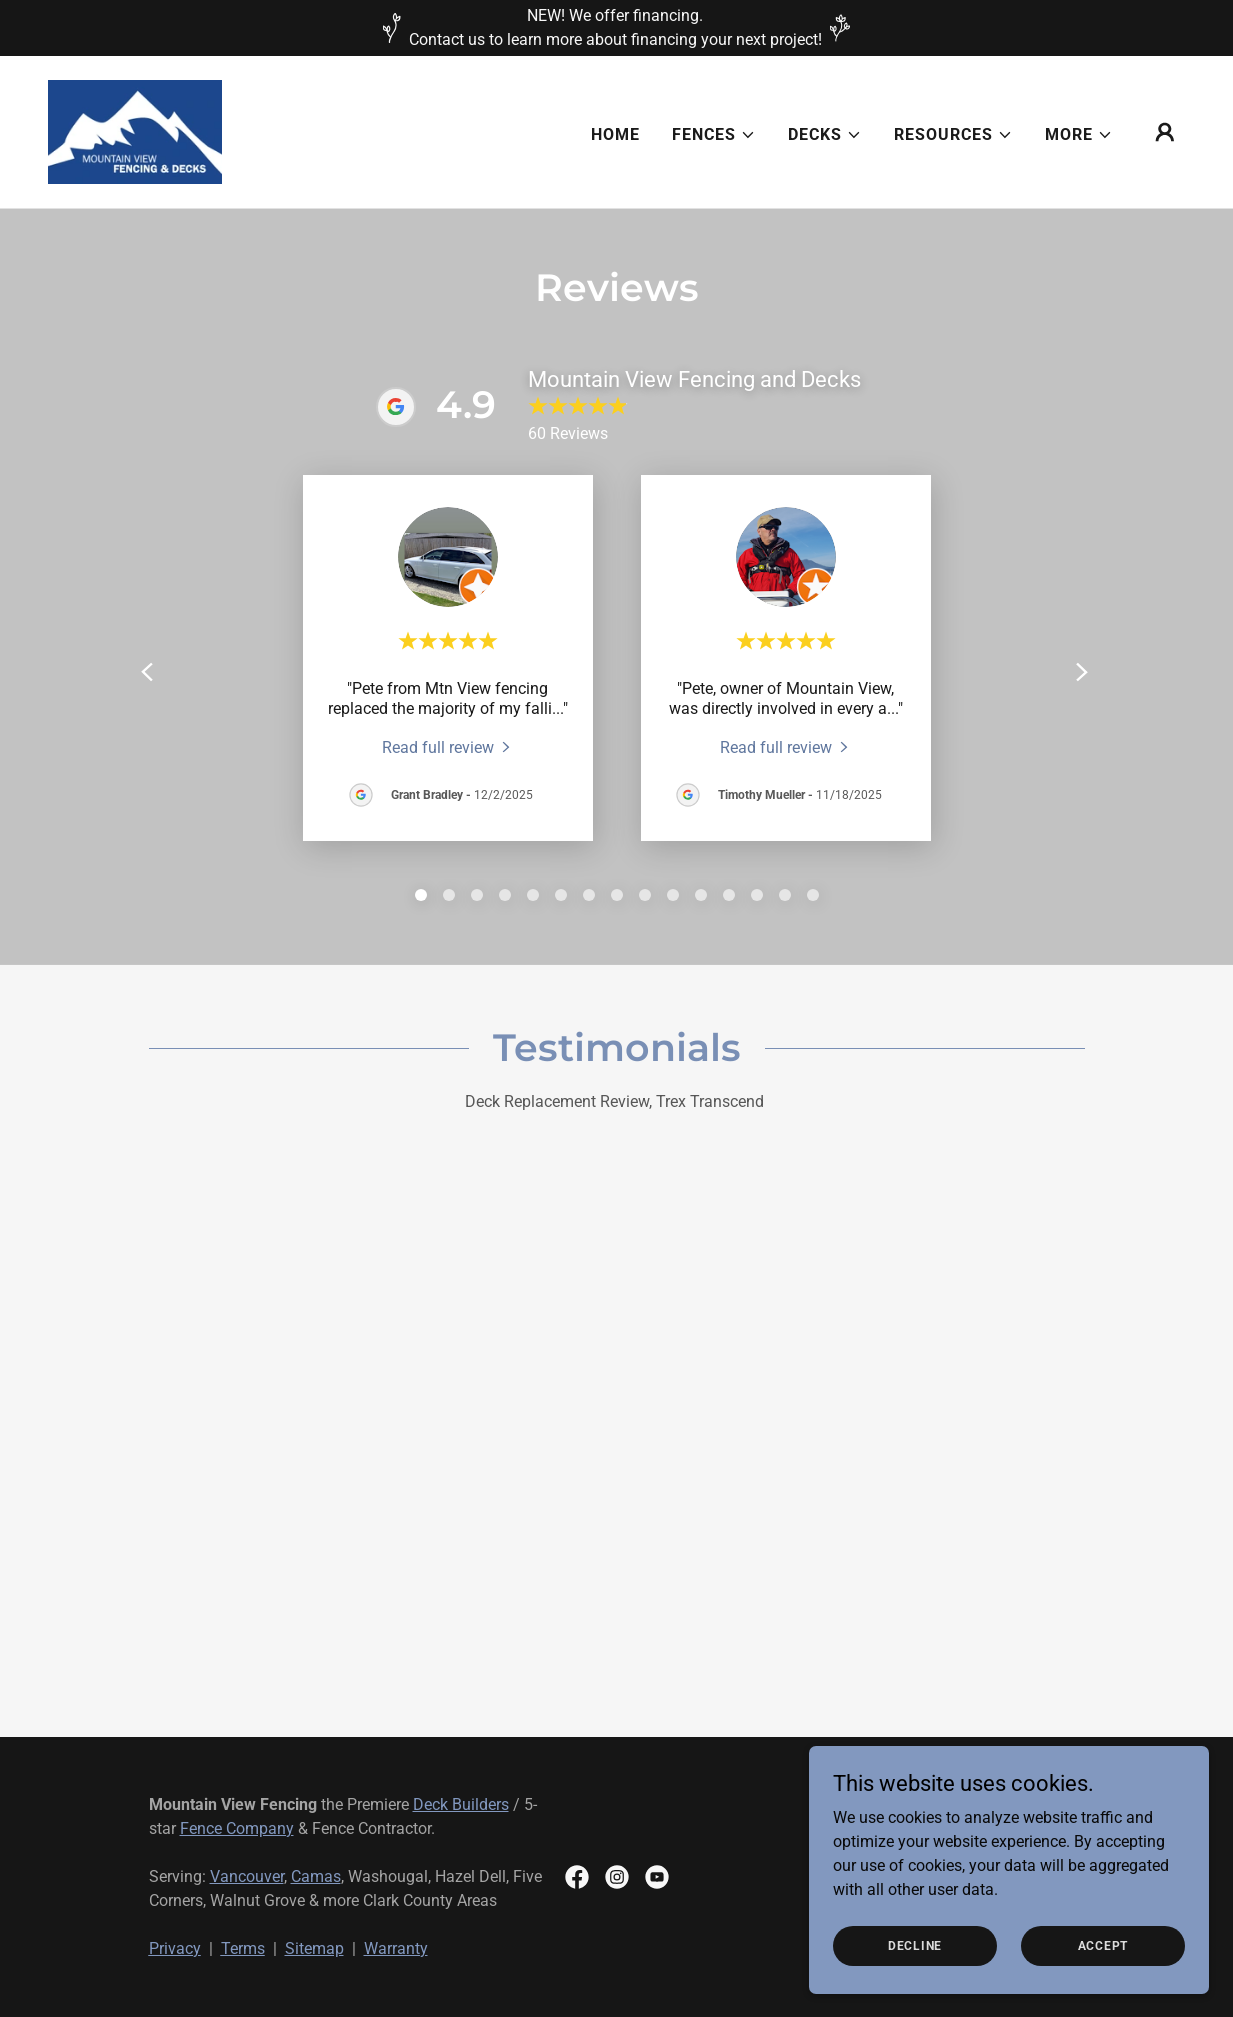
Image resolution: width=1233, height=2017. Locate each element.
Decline (915, 1945)
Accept (1103, 1945)
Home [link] (615, 134)
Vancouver (247, 1876)
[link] (135, 130)
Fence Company (237, 1828)
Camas (316, 1876)
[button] (714, 135)
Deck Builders (461, 1804)
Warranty (396, 1948)
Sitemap (314, 1948)
